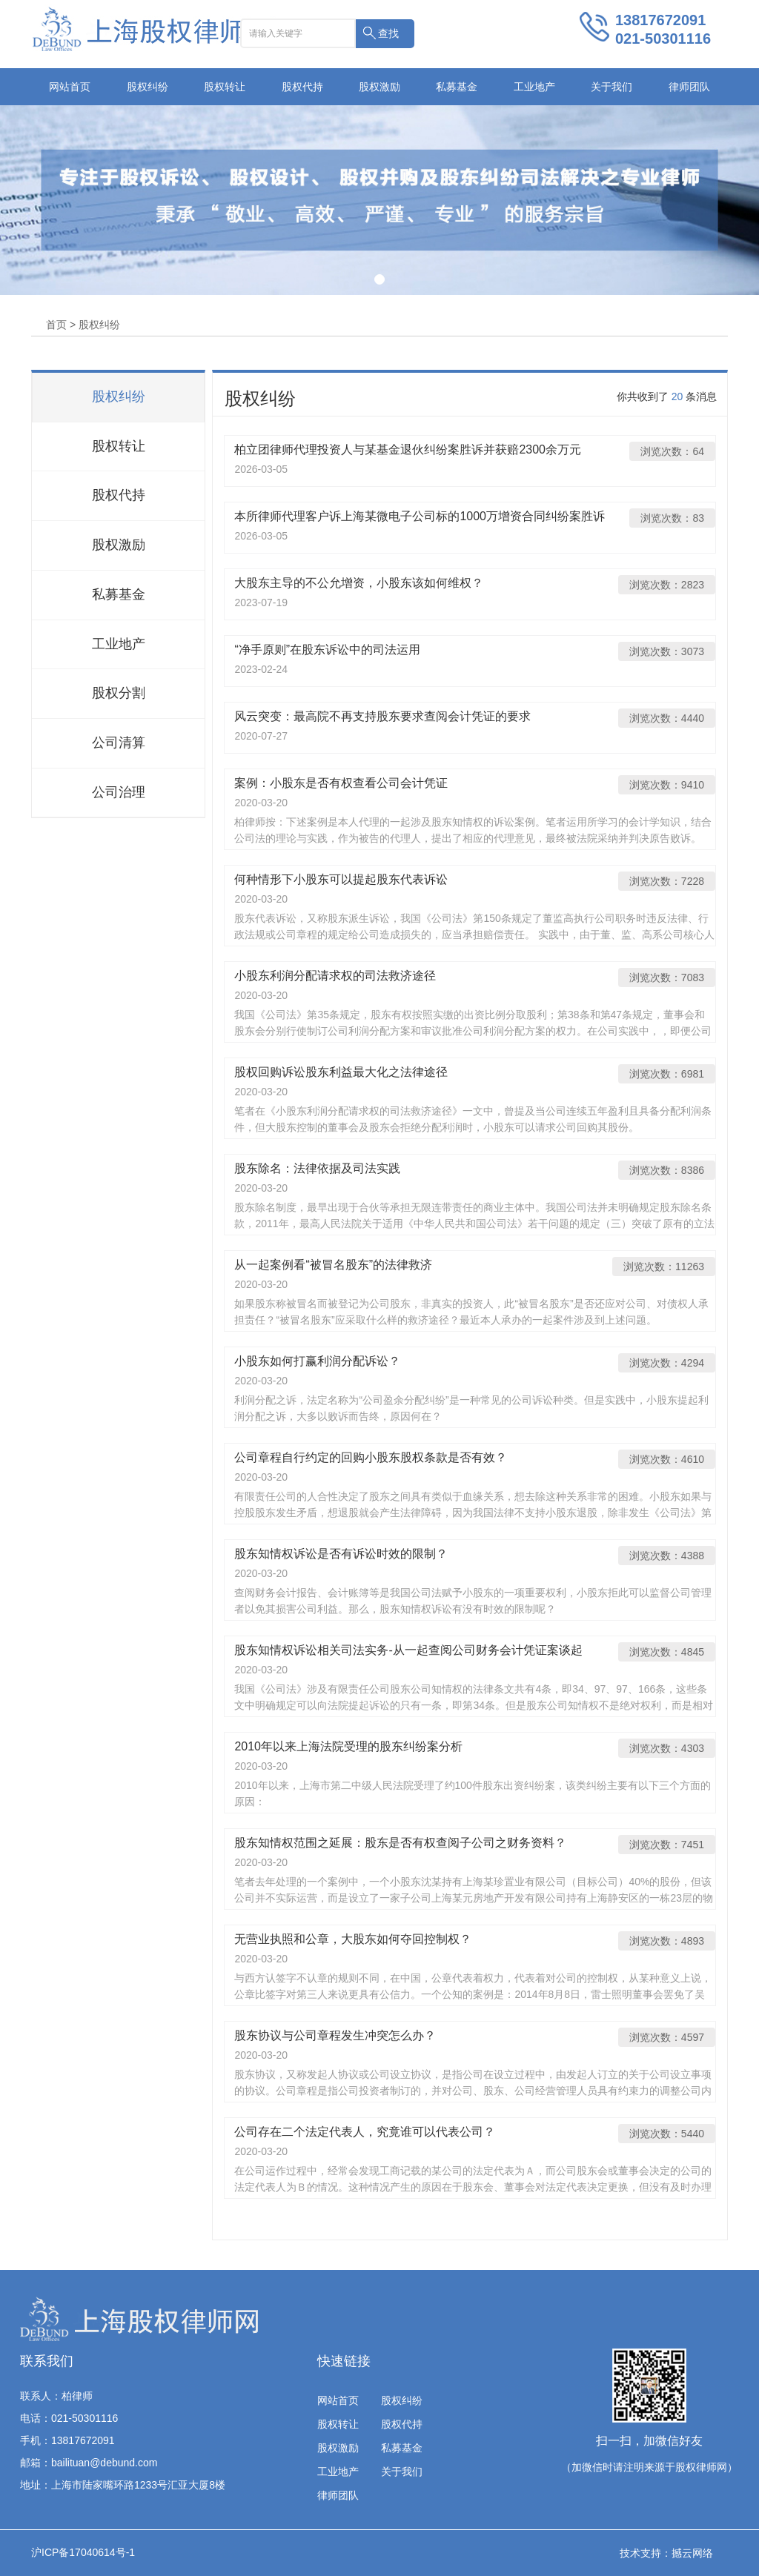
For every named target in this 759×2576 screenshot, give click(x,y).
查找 (388, 33)
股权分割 (118, 693)
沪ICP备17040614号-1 (83, 2552)
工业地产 (534, 87)
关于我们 (611, 87)
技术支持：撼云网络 (666, 2553)
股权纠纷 (147, 87)
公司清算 (118, 742)
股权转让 (224, 87)
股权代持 (302, 87)
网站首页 (69, 87)
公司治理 (118, 792)
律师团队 (689, 87)
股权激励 (379, 87)
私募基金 (456, 87)
